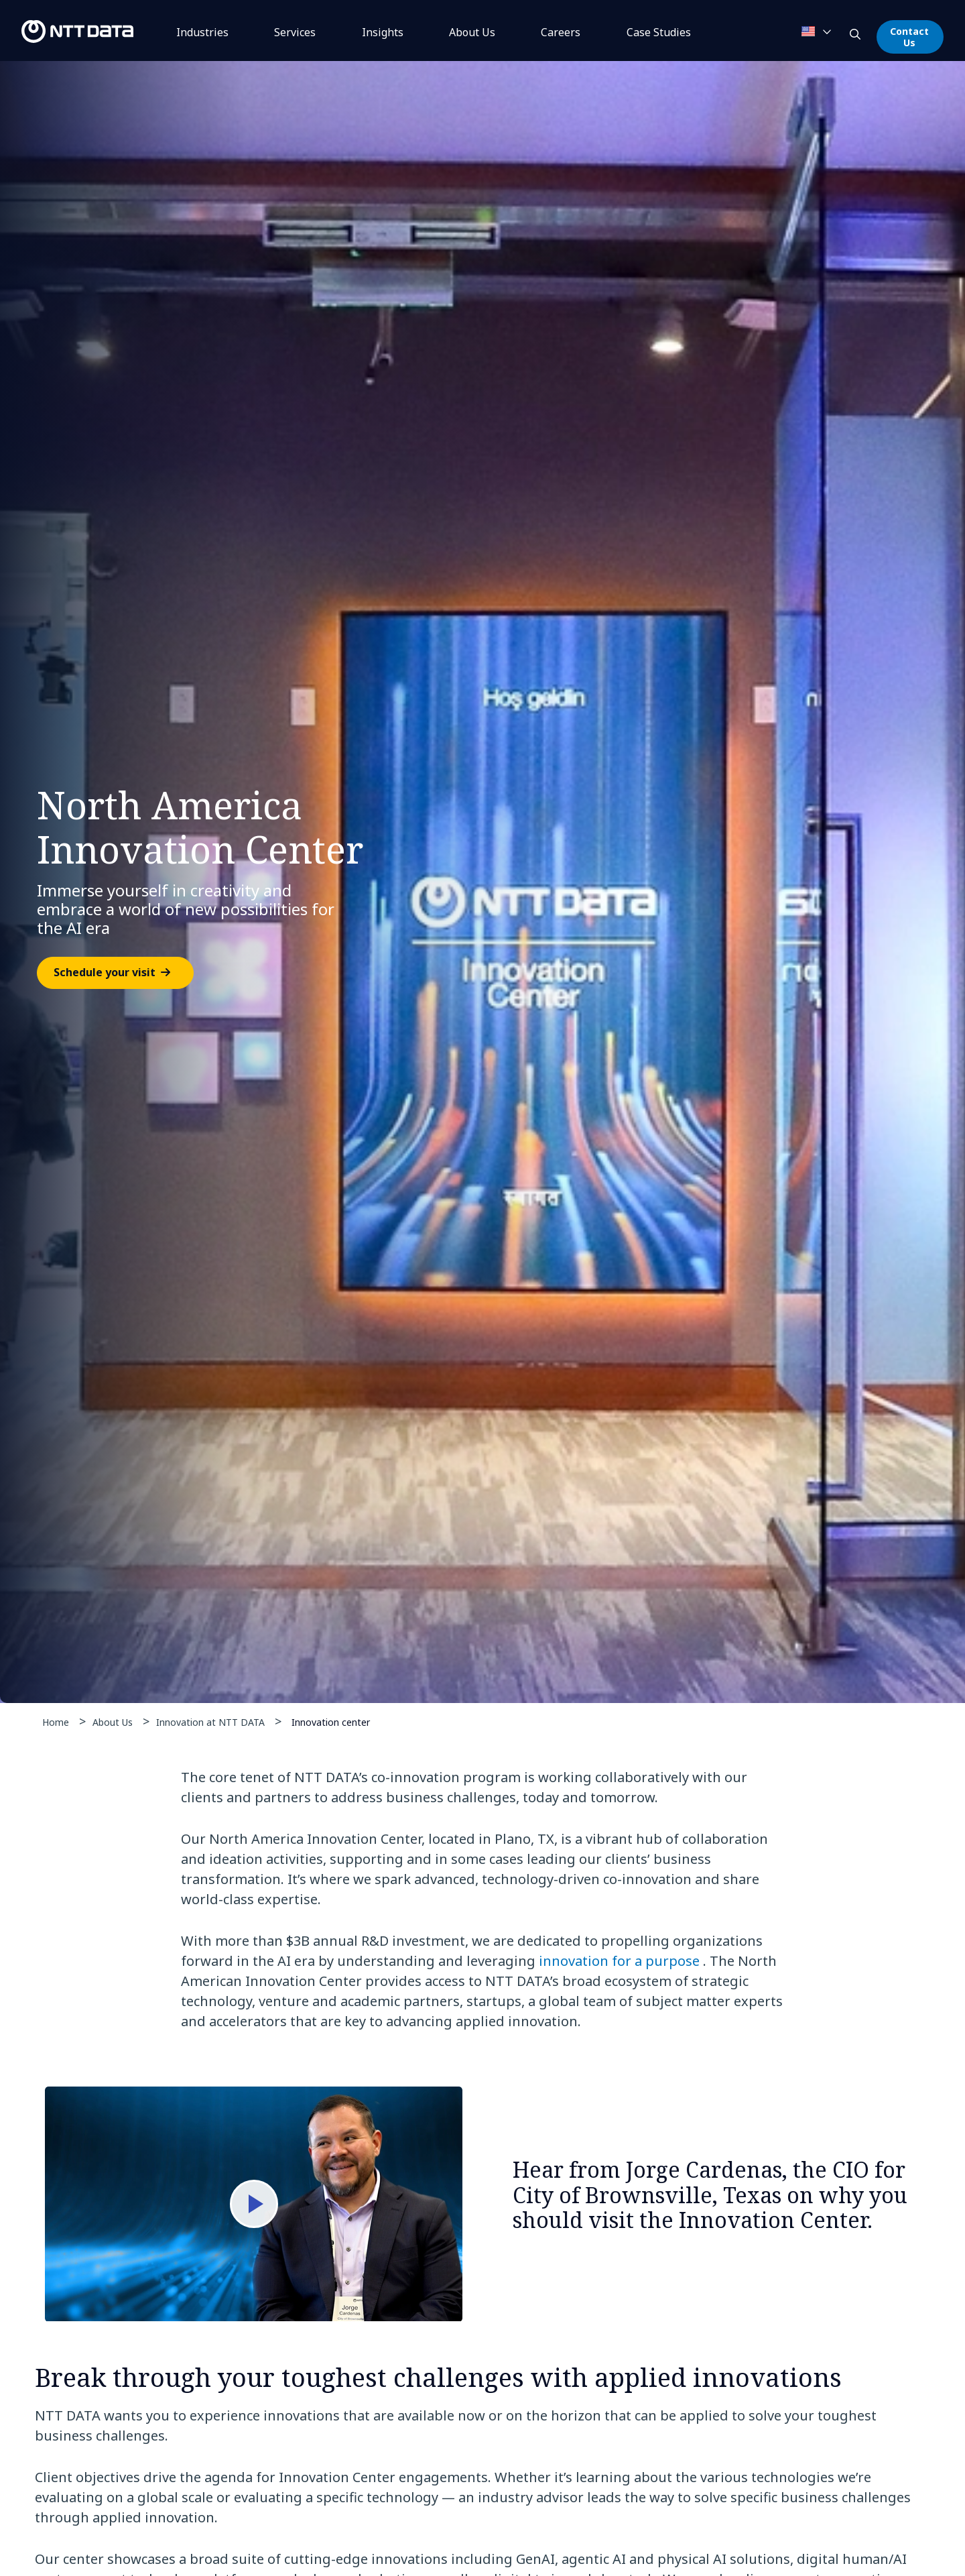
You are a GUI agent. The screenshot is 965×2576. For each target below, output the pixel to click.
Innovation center (331, 1721)
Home (55, 1722)
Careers (560, 32)
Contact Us (909, 37)
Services (295, 32)
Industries (202, 32)
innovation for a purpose (619, 1961)
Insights (382, 32)
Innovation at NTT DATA (210, 1722)
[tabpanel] (482, 882)
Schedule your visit (104, 972)
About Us (472, 32)
